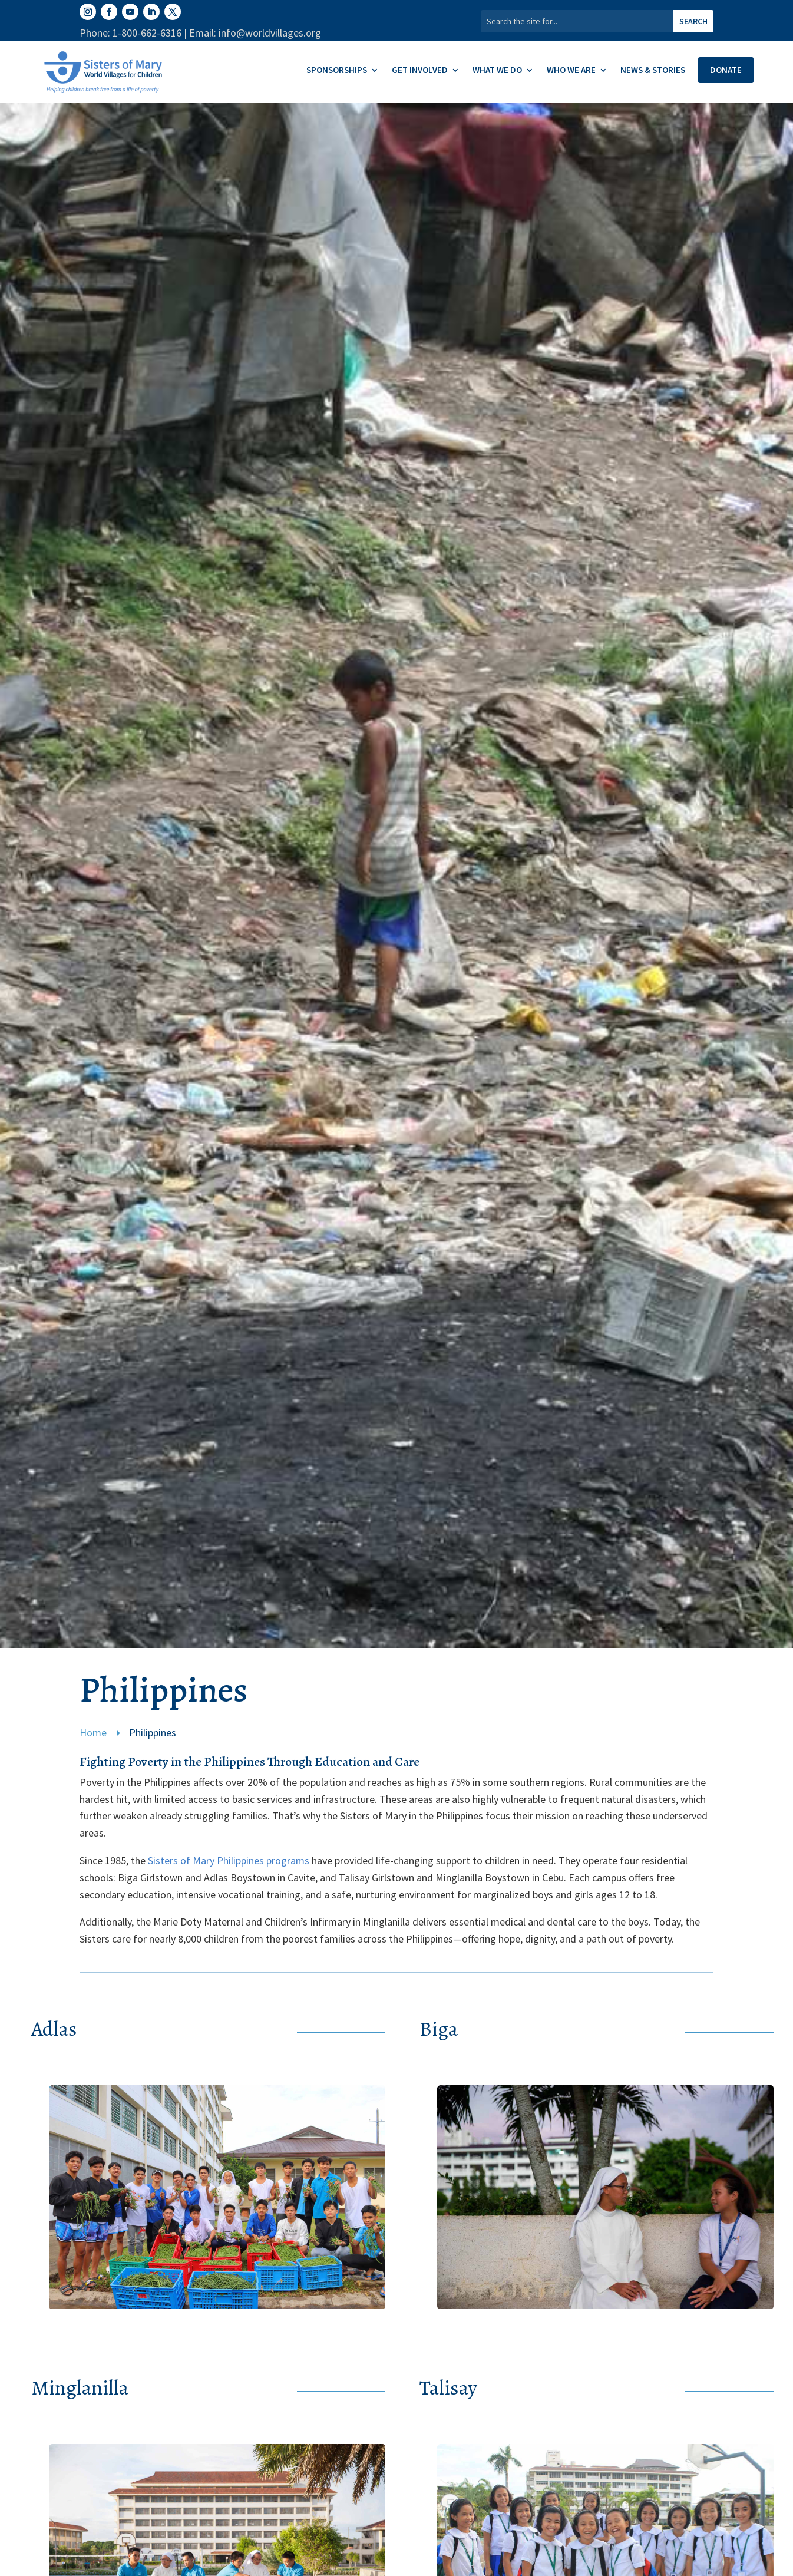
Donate (726, 69)
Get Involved (420, 70)
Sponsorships (336, 70)
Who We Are (571, 70)
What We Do (497, 70)
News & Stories (652, 70)
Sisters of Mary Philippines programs (228, 1860)
